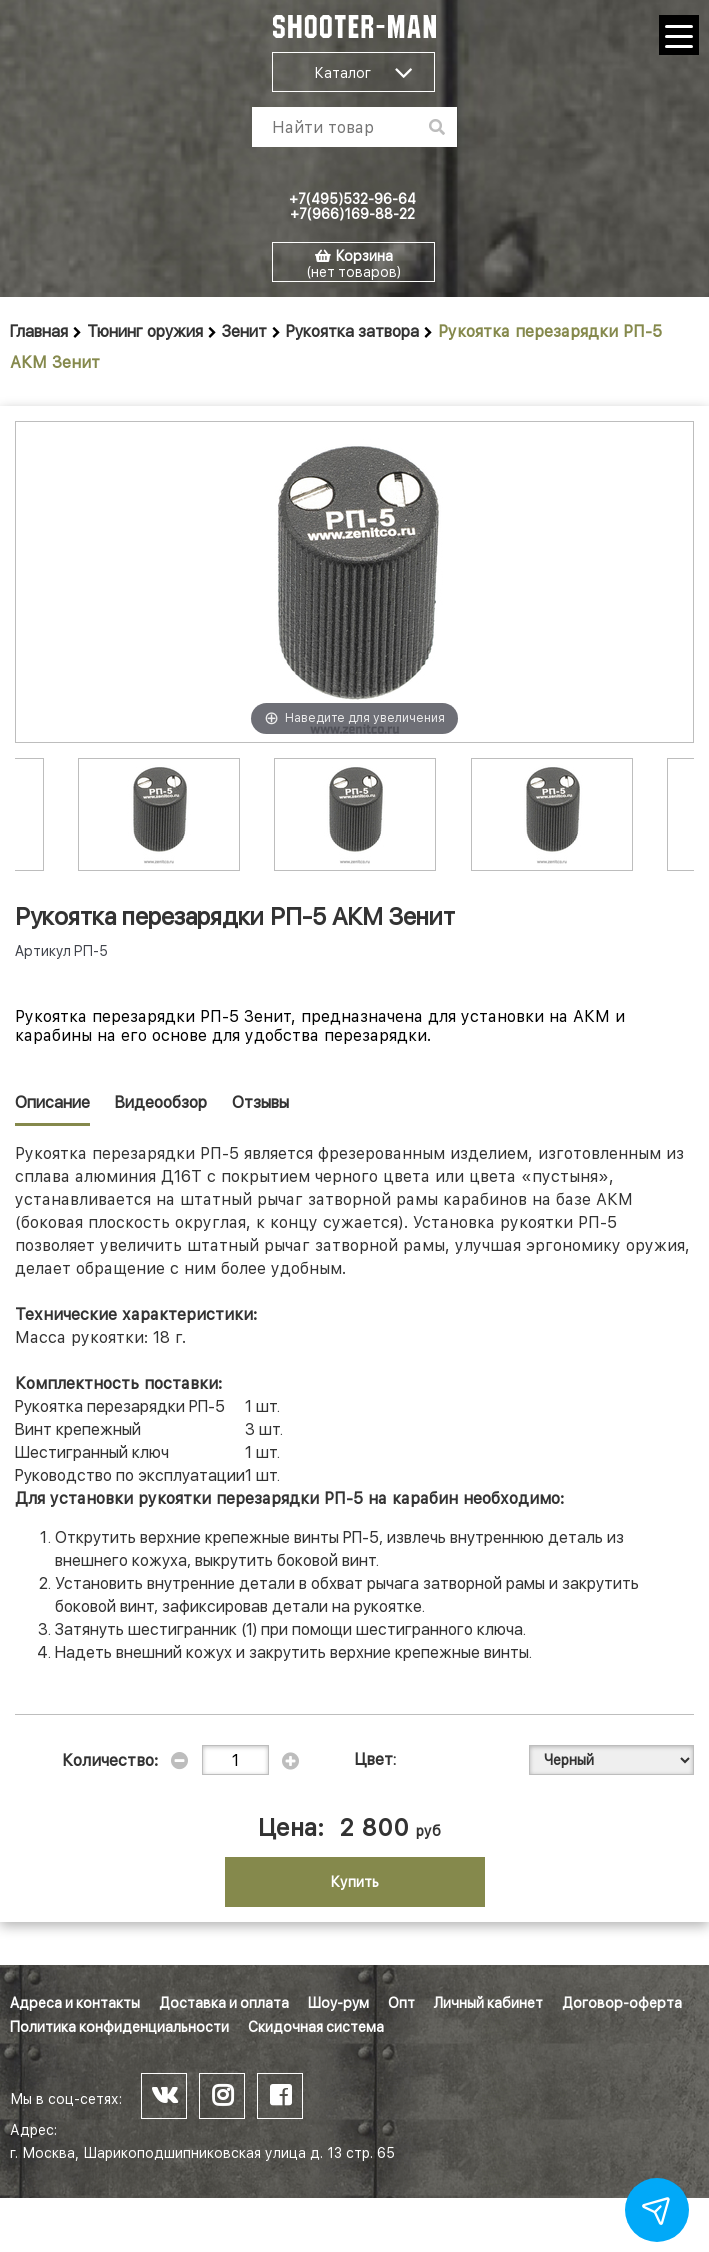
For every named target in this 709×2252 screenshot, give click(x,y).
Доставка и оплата (224, 2003)
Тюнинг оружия (145, 331)
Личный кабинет (488, 2003)
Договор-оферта (622, 2003)
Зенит (244, 331)
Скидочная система (316, 2027)
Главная (39, 331)
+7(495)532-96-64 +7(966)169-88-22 (352, 206)
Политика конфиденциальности (119, 2027)
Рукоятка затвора (352, 331)
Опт (401, 2003)
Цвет (374, 1759)
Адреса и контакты (75, 2003)
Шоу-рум (338, 2003)
